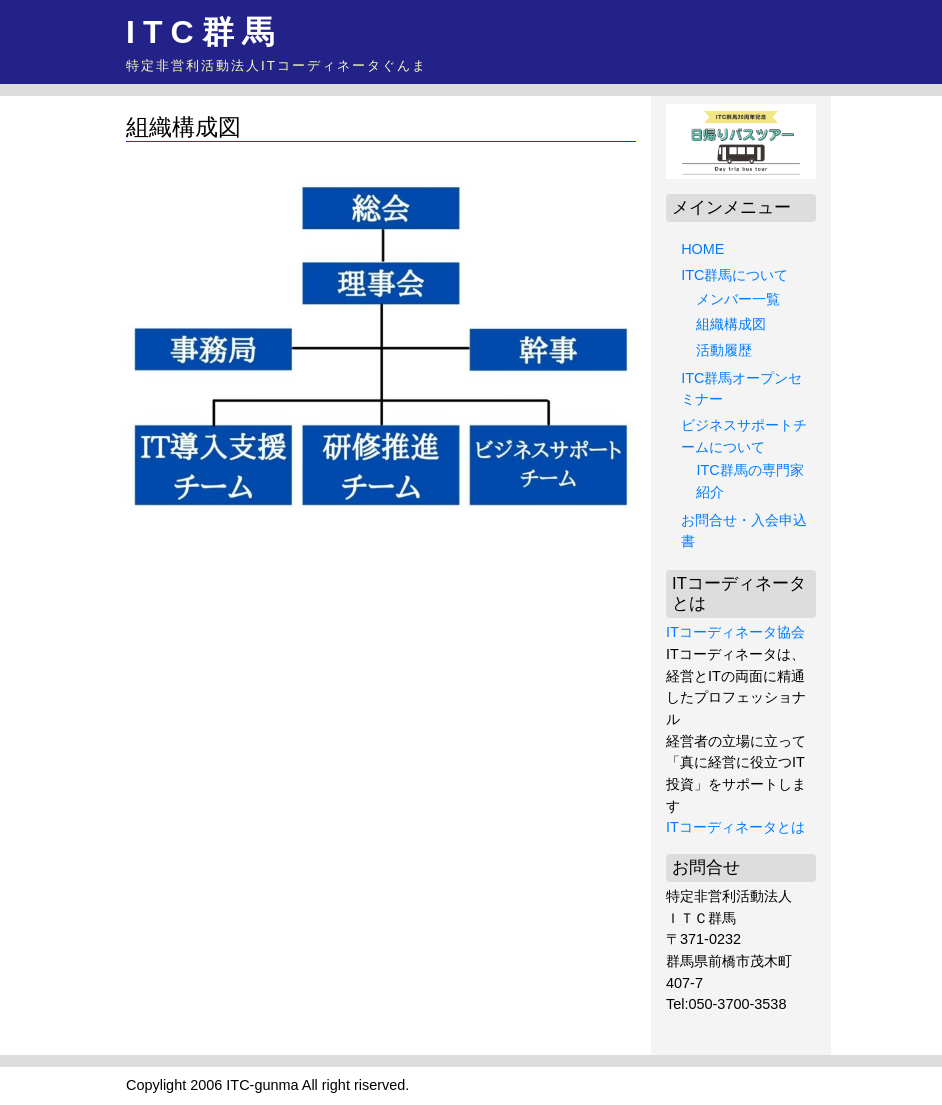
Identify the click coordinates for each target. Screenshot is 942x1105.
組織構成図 (731, 324)
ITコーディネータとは (735, 827)
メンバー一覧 (738, 299)
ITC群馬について (734, 275)
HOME (702, 249)
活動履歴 (724, 350)
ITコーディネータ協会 (735, 632)
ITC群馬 (204, 32)
